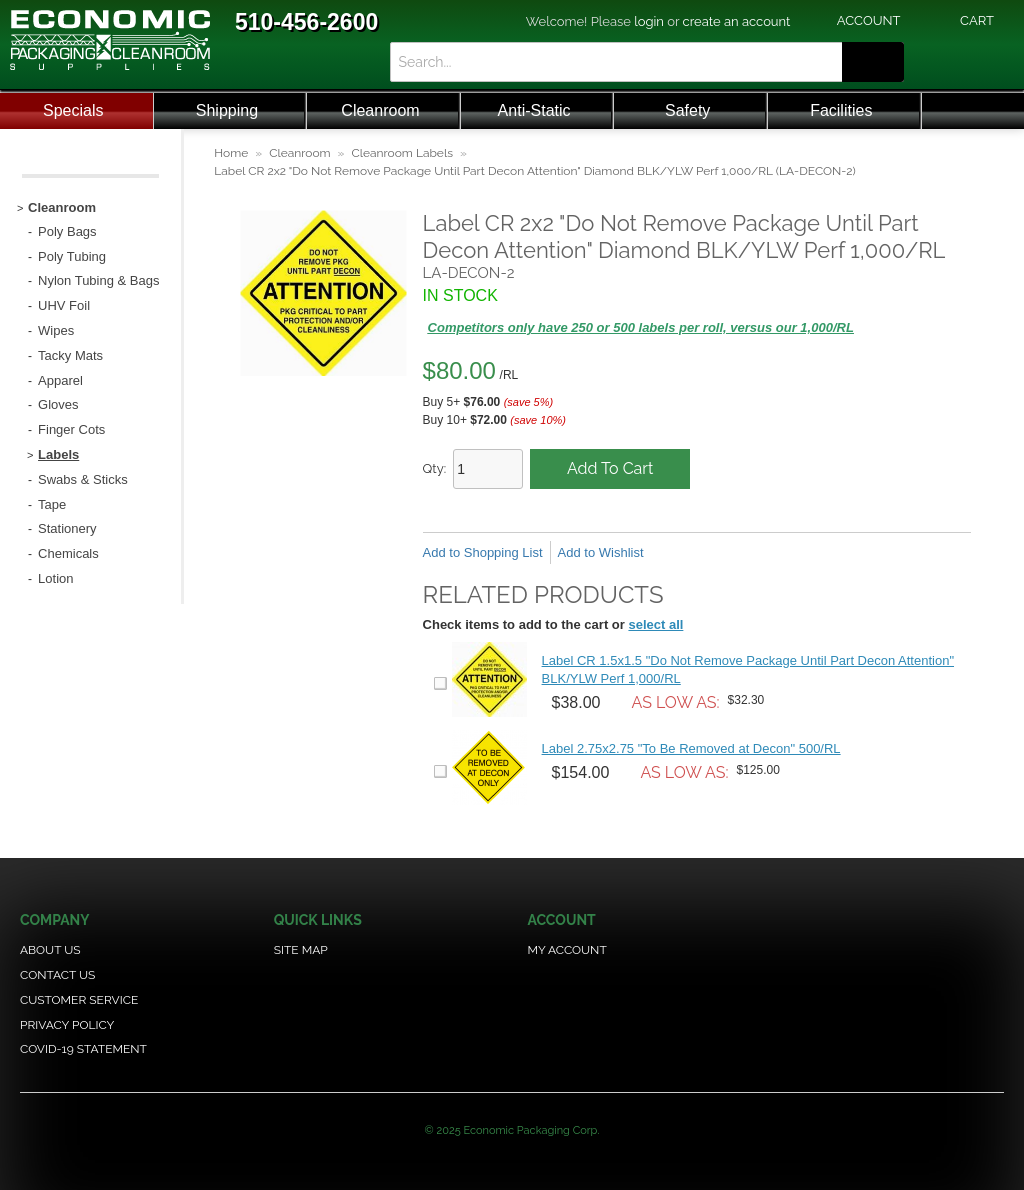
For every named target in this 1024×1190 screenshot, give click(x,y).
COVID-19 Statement (83, 1049)
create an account (737, 21)
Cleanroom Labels (402, 153)
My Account (566, 950)
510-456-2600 (306, 22)
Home (231, 153)
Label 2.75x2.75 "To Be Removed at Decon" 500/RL (691, 748)
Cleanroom (380, 110)
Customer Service (79, 1000)
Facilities (841, 110)
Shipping (227, 110)
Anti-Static (534, 110)
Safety (687, 110)
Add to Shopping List (483, 552)
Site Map (301, 950)
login (649, 21)
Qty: (435, 468)
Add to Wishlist (601, 552)
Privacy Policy (67, 1025)
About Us (50, 950)
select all (655, 624)
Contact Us (57, 975)
